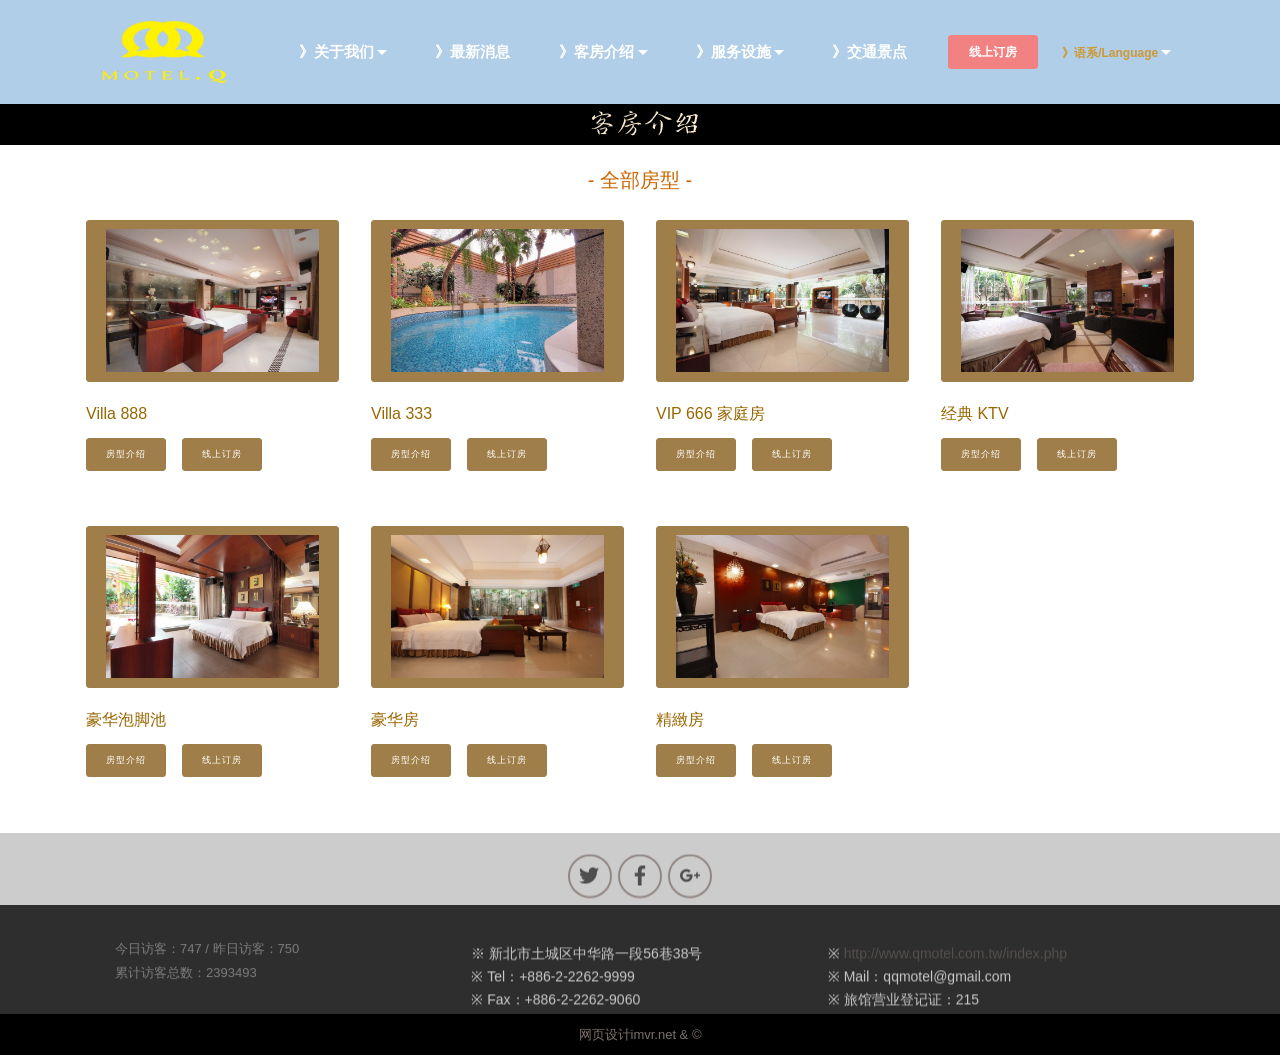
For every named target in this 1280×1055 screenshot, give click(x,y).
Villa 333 (401, 413)
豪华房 (395, 719)
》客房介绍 (596, 52)
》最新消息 (472, 52)
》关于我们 (336, 52)
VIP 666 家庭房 (710, 413)
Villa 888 (116, 413)
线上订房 (993, 52)
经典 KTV (975, 413)
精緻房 (680, 719)
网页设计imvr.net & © (640, 1034)
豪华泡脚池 (126, 719)
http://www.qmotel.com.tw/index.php (955, 968)
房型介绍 (126, 454)
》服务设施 (733, 52)
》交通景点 (869, 52)
